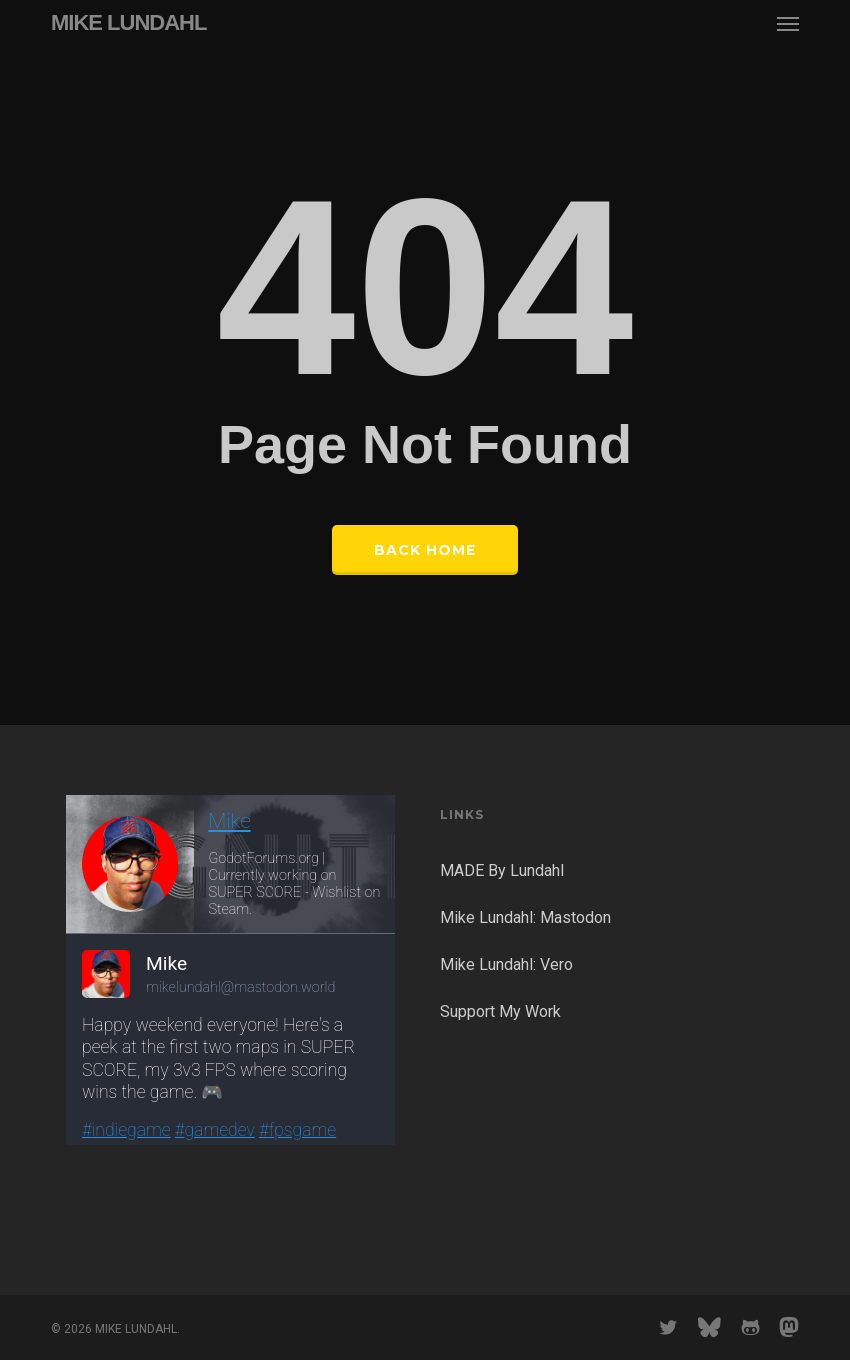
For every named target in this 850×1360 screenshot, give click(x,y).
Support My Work (500, 1011)
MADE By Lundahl (502, 870)
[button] (788, 23)
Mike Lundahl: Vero (506, 964)
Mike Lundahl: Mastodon (525, 917)
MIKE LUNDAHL (128, 23)
